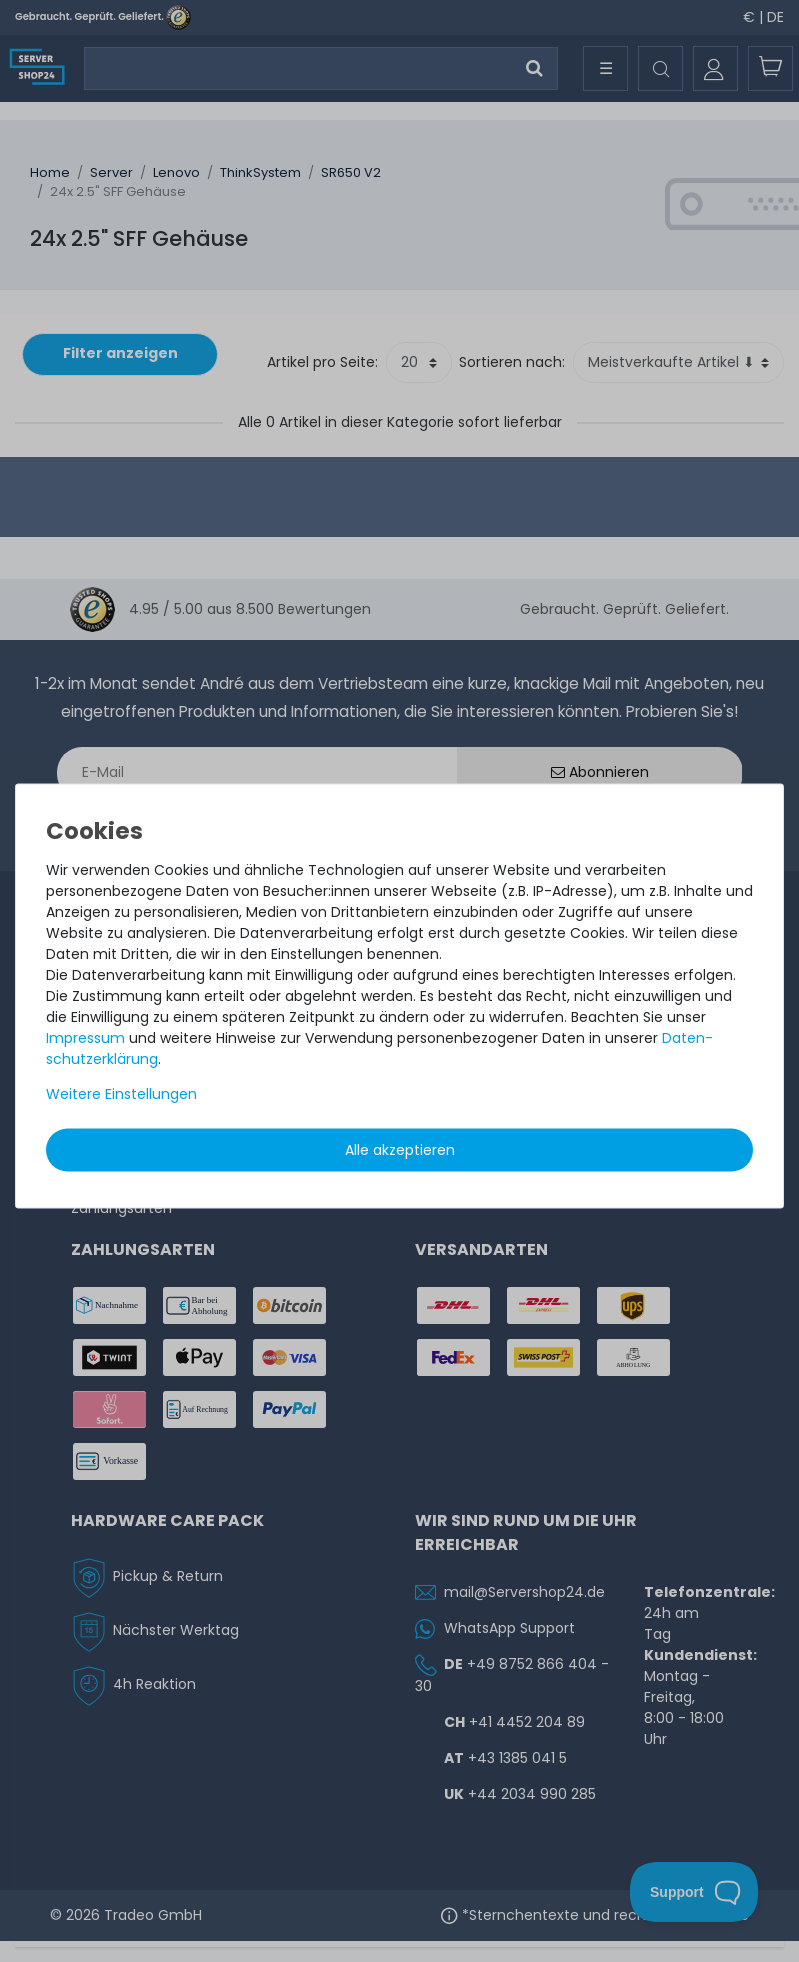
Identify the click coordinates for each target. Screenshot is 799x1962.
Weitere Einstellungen (121, 1094)
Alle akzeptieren (400, 1150)
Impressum (85, 1038)
